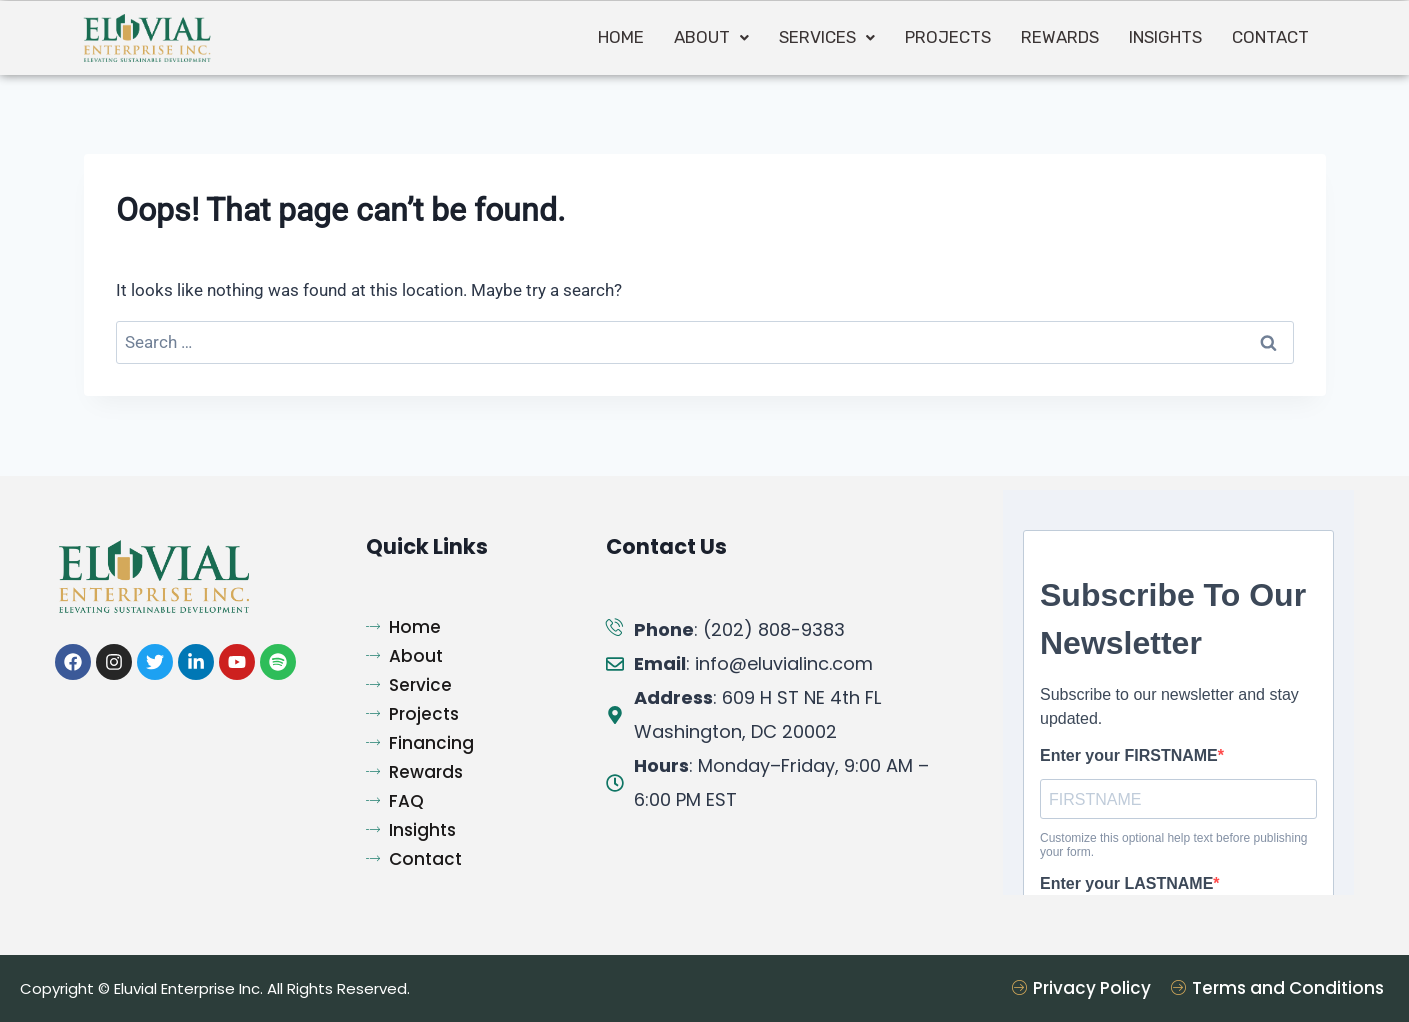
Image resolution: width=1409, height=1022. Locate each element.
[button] (711, 37)
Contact (1270, 37)
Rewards (1060, 37)
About (711, 37)
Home (621, 37)
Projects (948, 37)
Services (827, 37)
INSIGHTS (1165, 37)
